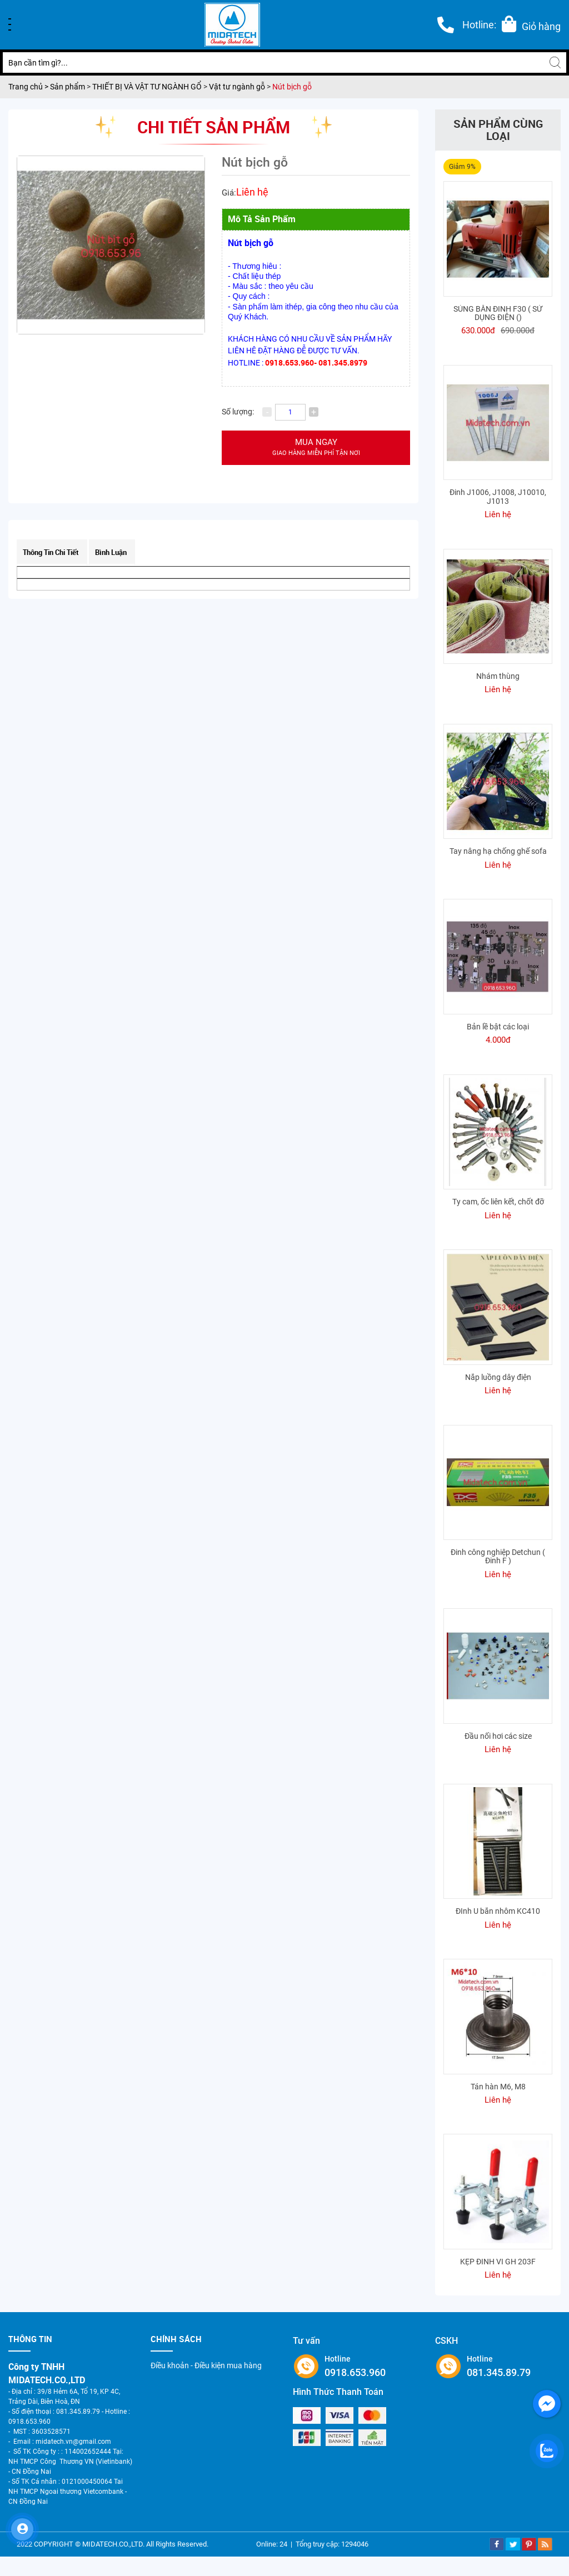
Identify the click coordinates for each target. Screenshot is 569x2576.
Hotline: (479, 25)
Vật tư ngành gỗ (237, 86)
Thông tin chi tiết (51, 552)
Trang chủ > (29, 86)
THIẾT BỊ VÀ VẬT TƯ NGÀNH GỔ (147, 86)
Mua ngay (316, 447)
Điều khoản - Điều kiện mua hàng (206, 2365)
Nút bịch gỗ (292, 86)
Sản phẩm (68, 86)
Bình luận (111, 552)
